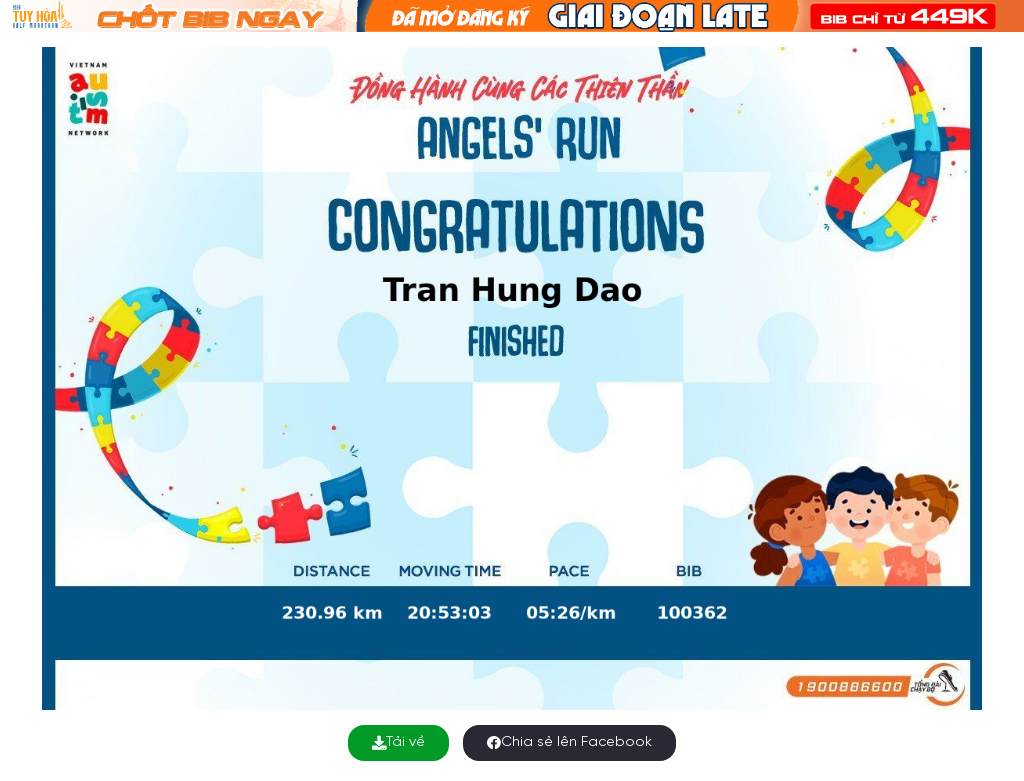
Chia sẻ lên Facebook (569, 742)
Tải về (398, 742)
